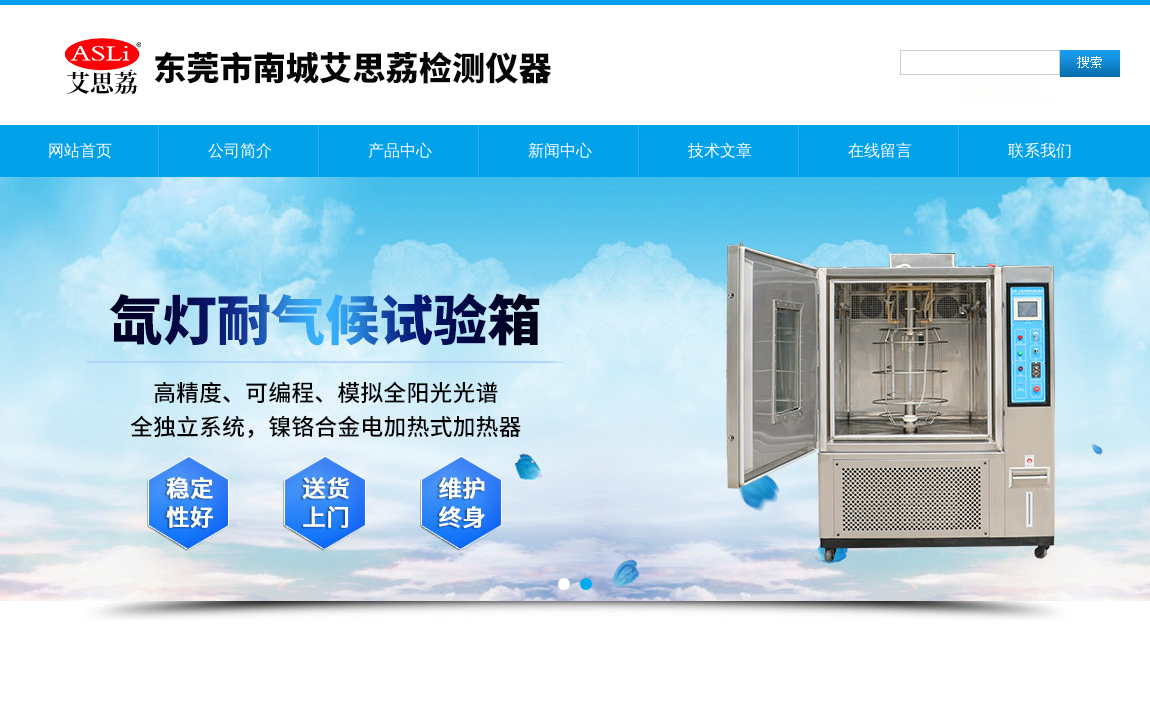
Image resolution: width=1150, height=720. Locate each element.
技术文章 (720, 150)
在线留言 (880, 150)
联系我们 (1040, 150)
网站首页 (80, 150)
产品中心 (400, 150)
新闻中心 (560, 150)
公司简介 (240, 150)
